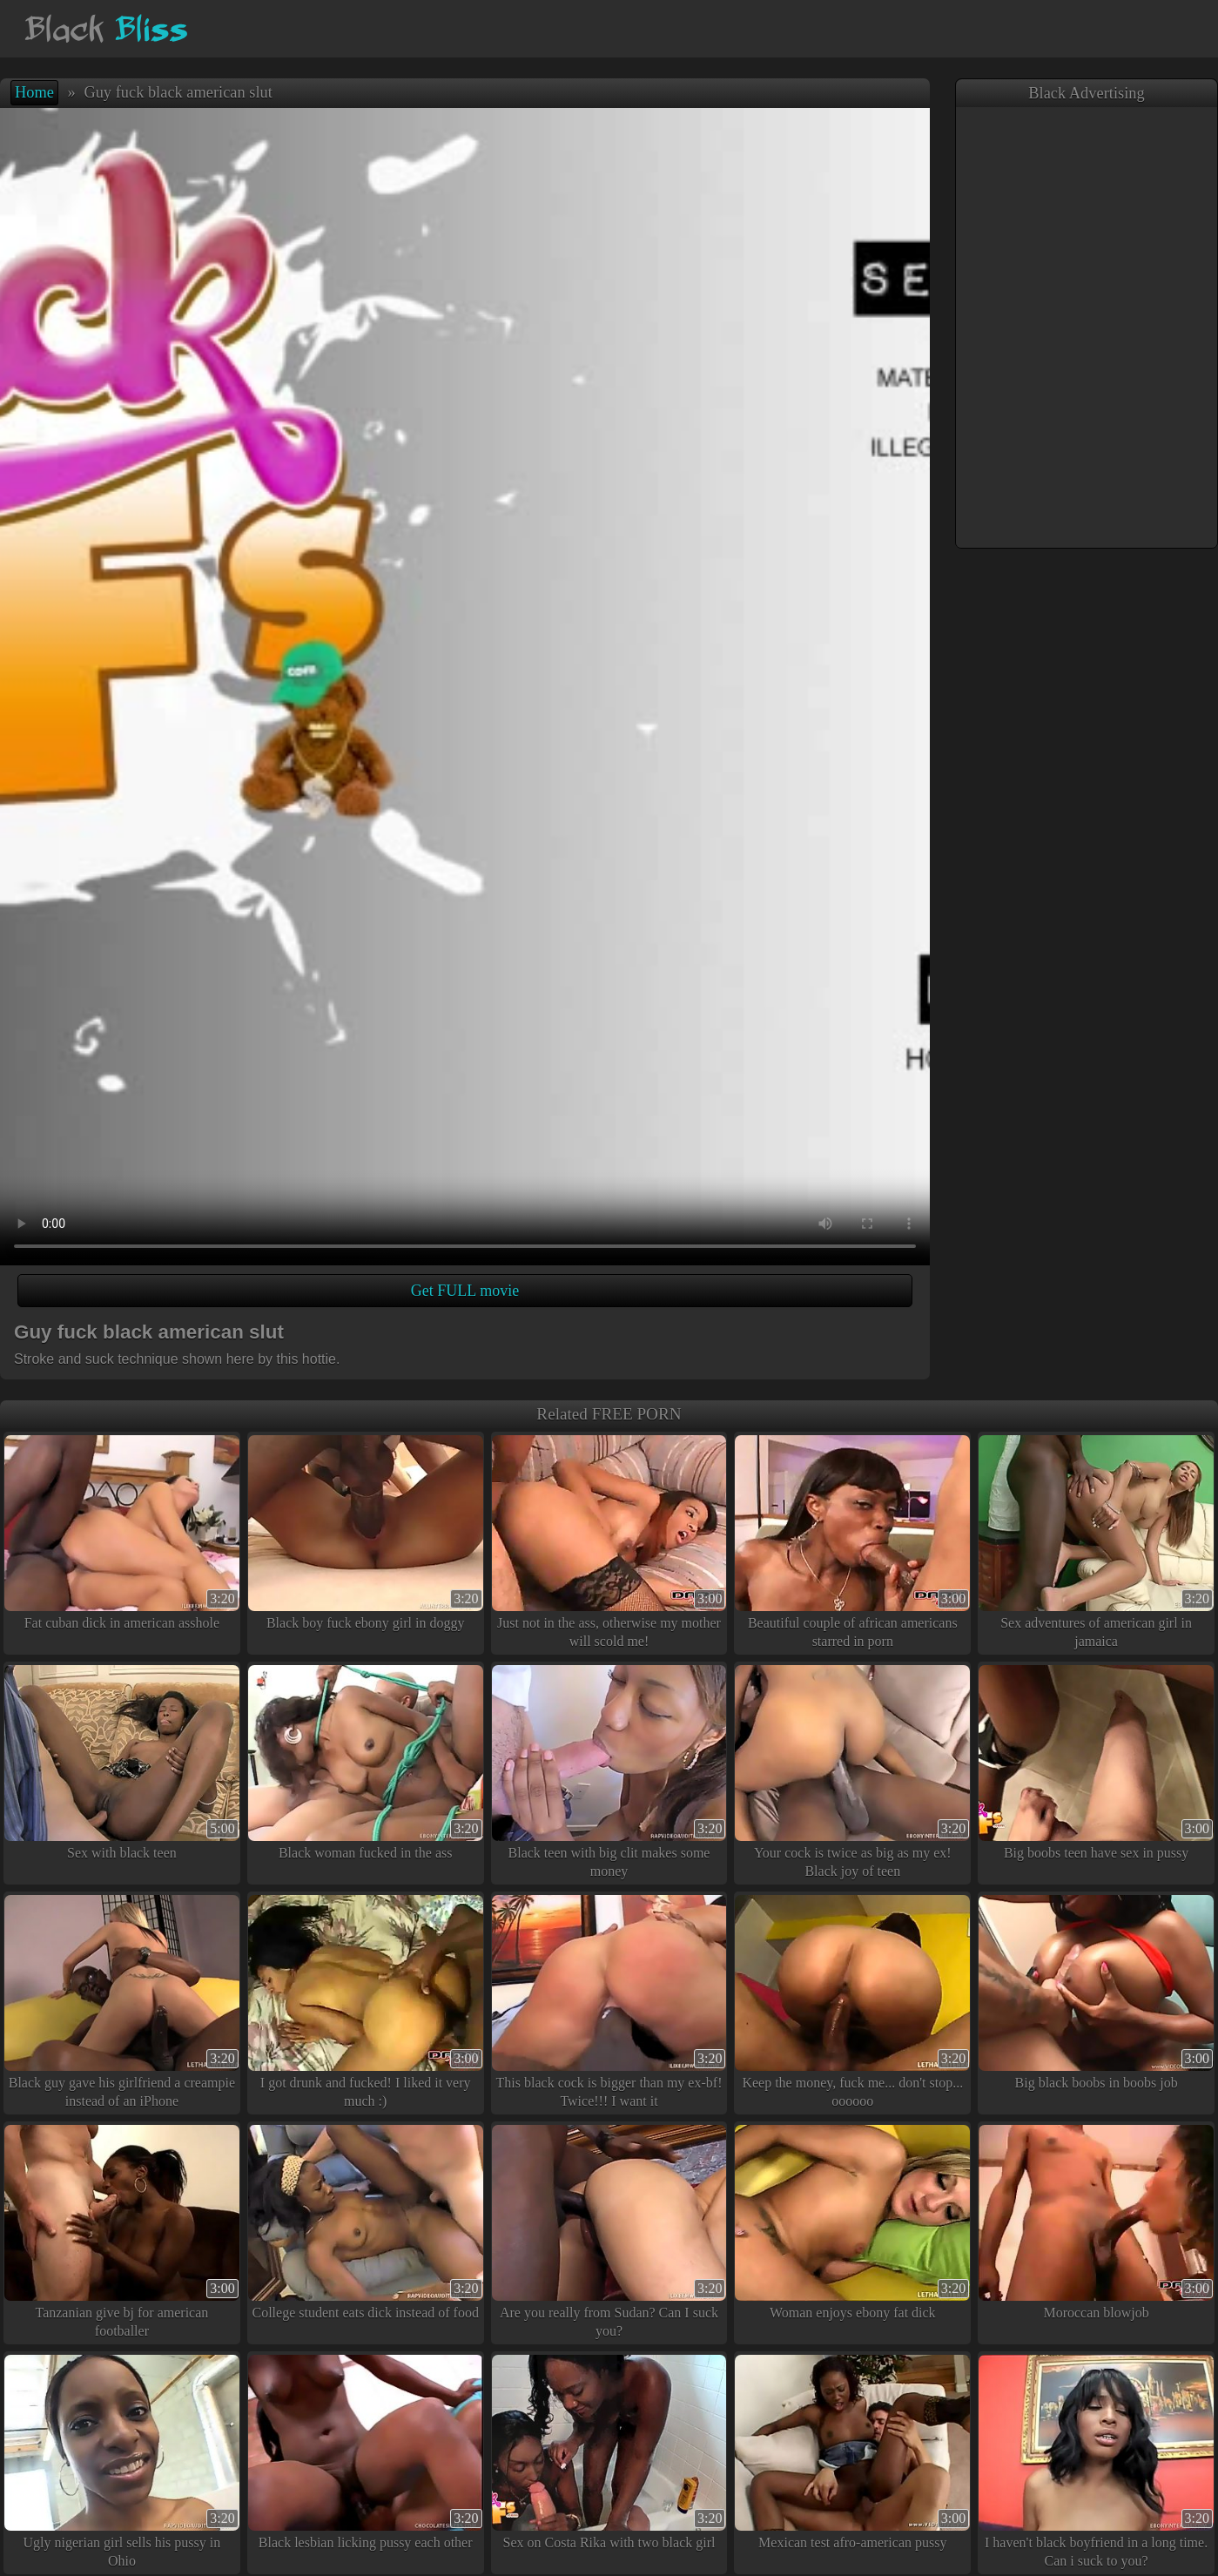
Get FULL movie (465, 1290)
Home (34, 92)
